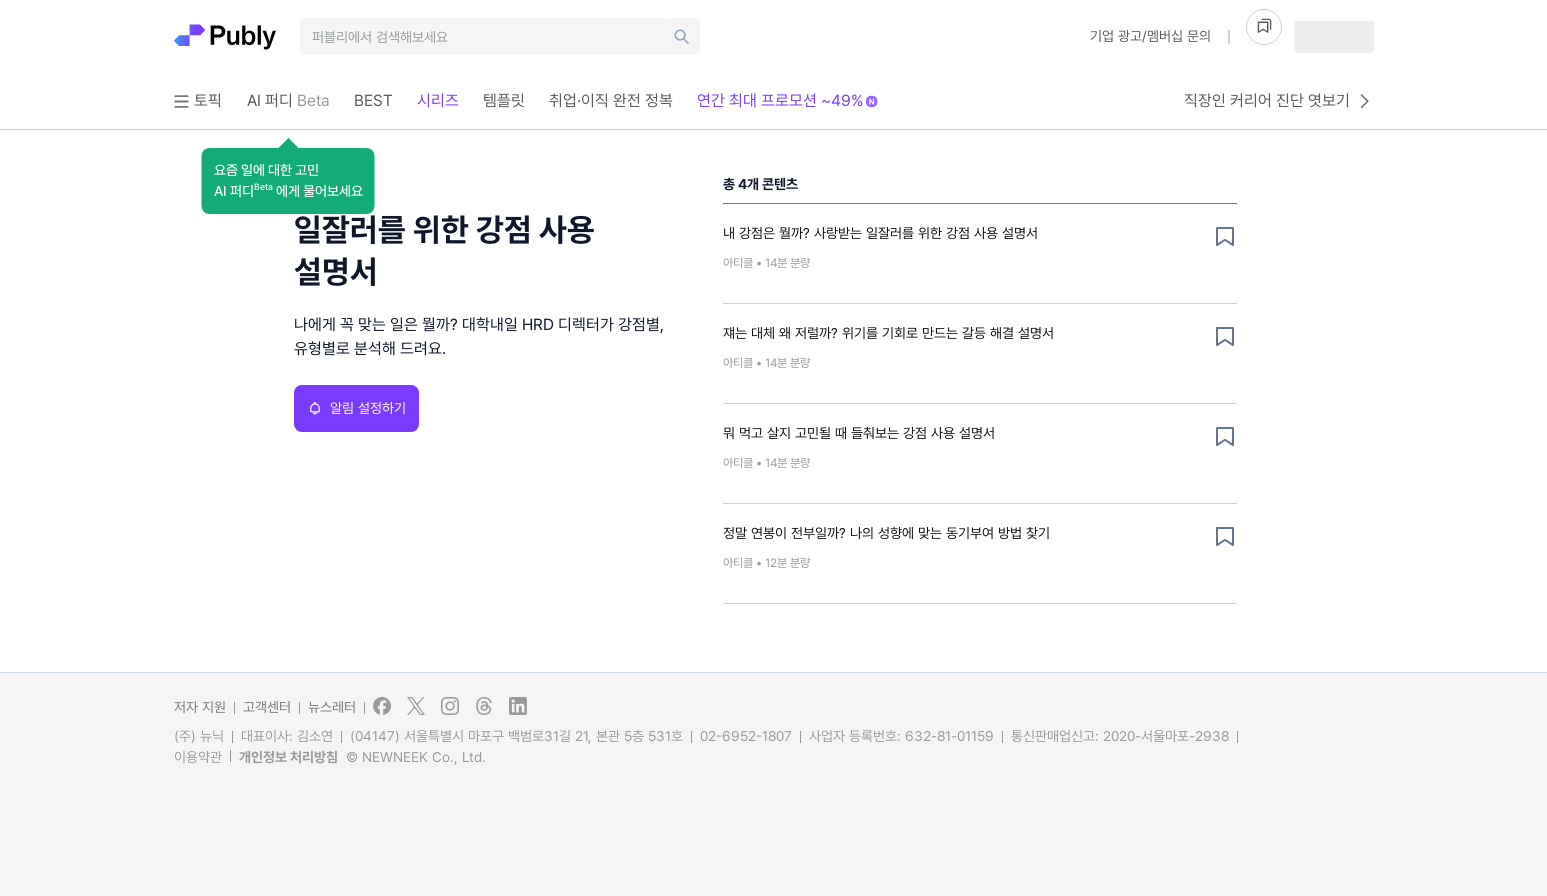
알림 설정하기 (356, 408)
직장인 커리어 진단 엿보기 (1279, 101)
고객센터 (267, 707)
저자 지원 (200, 707)
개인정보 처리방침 (288, 757)
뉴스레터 (332, 707)
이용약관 (198, 757)
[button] (288, 181)
